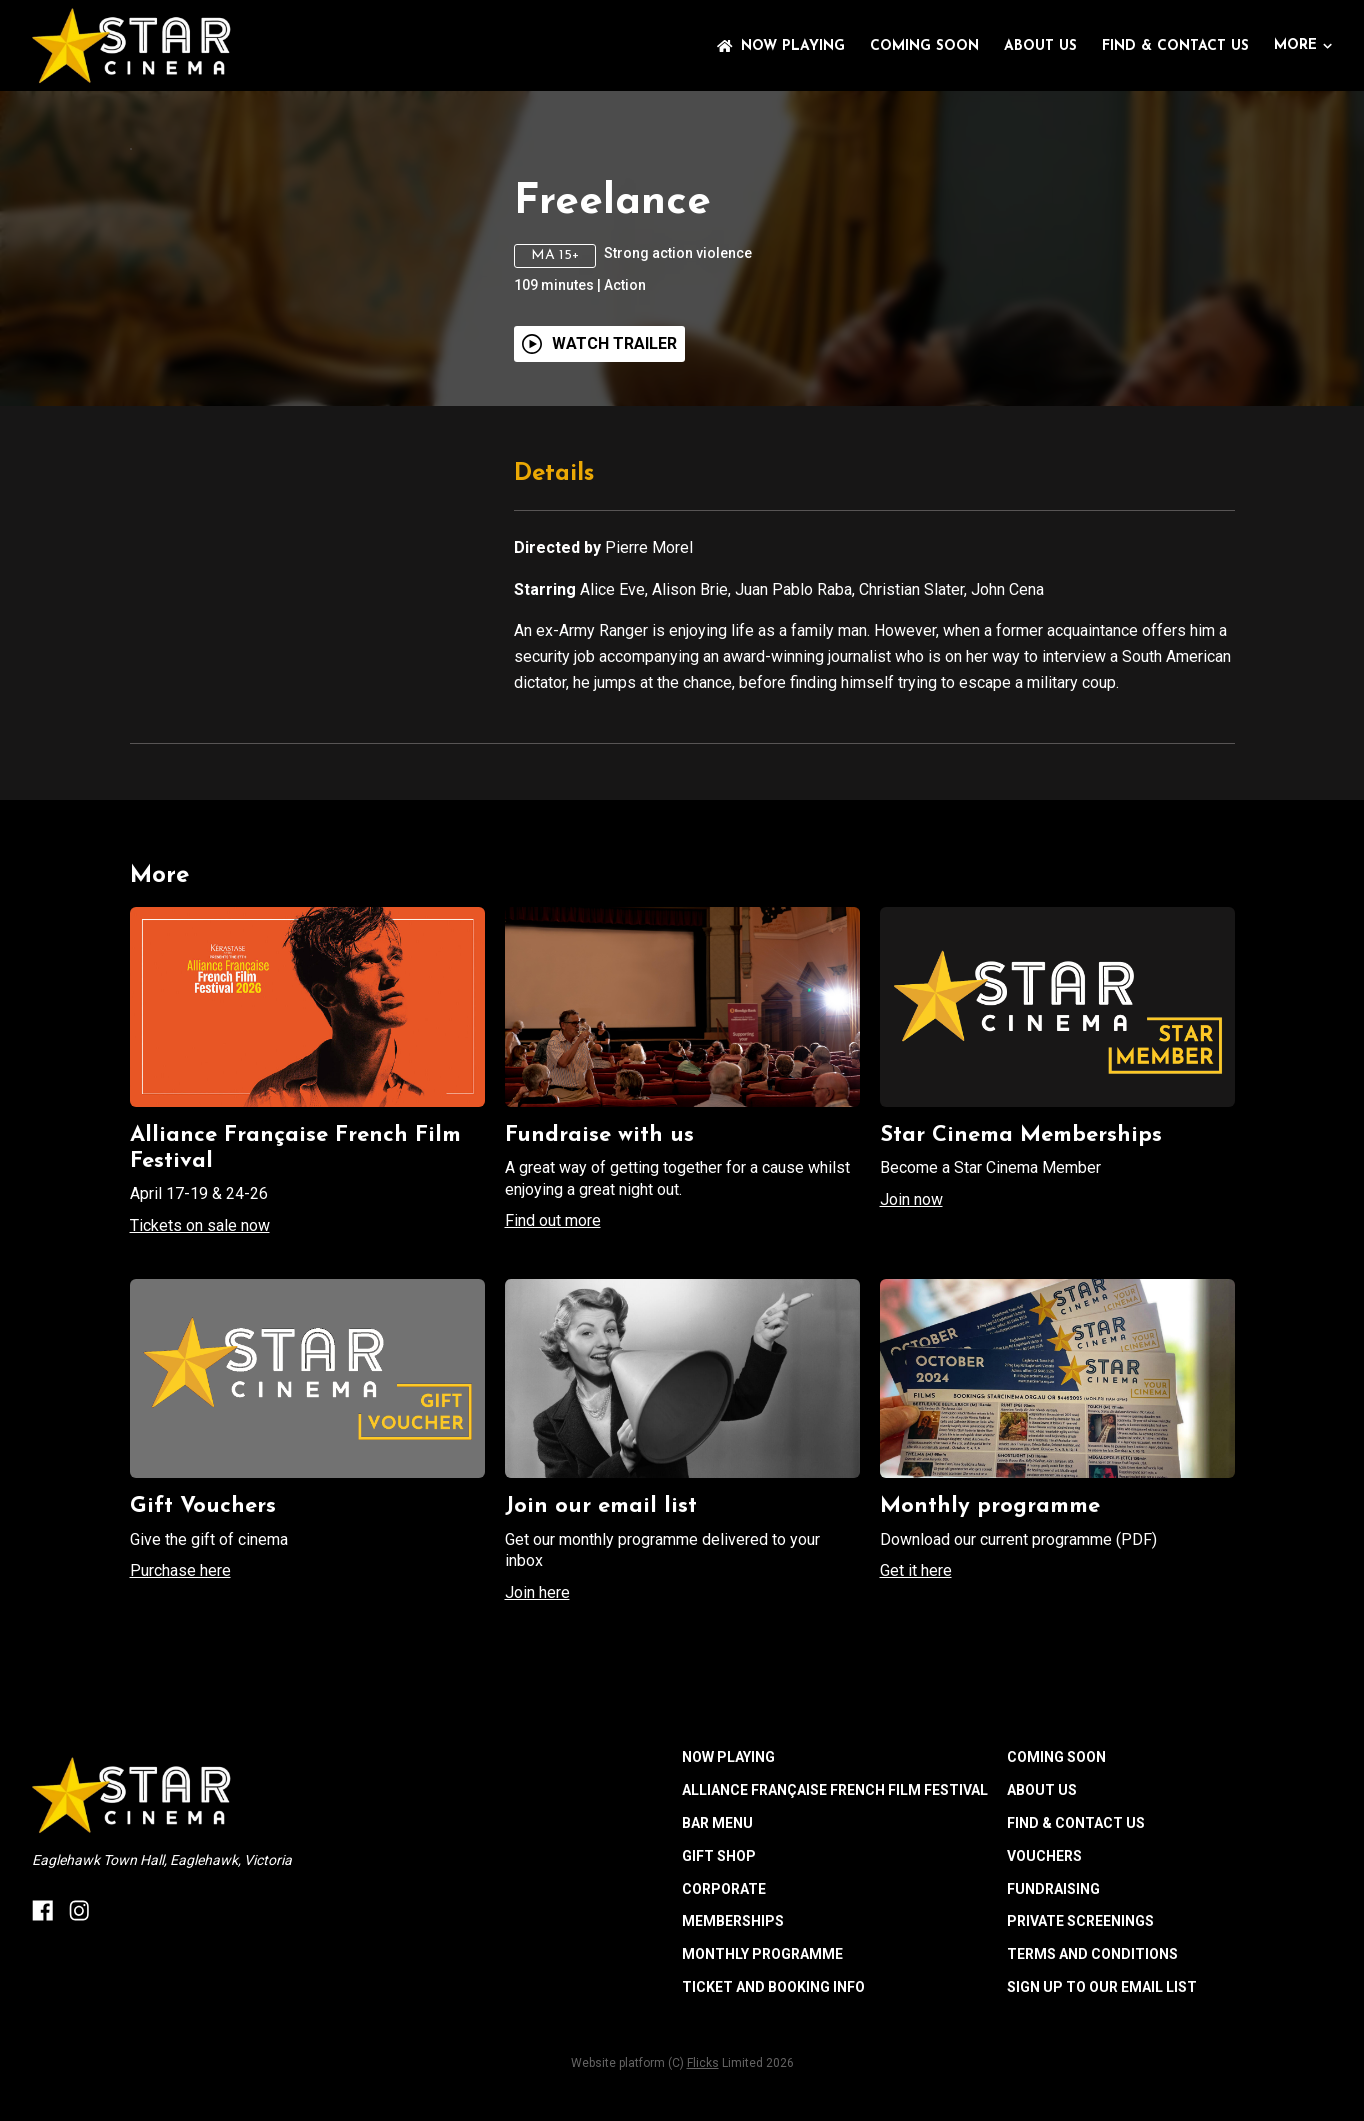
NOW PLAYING (781, 46)
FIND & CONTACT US (1175, 46)
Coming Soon (924, 46)
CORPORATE (724, 2010)
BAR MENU (717, 1945)
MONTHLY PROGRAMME (762, 2076)
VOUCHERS (1044, 1978)
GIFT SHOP (719, 1978)
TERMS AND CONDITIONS (1092, 2076)
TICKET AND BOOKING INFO (773, 2109)
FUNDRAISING (1053, 2010)
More (1303, 45)
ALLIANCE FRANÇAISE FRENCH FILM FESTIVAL (835, 1912)
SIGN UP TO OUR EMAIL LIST (1102, 2109)
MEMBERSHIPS (733, 2043)
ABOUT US (1040, 46)
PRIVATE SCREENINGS (1080, 2043)
